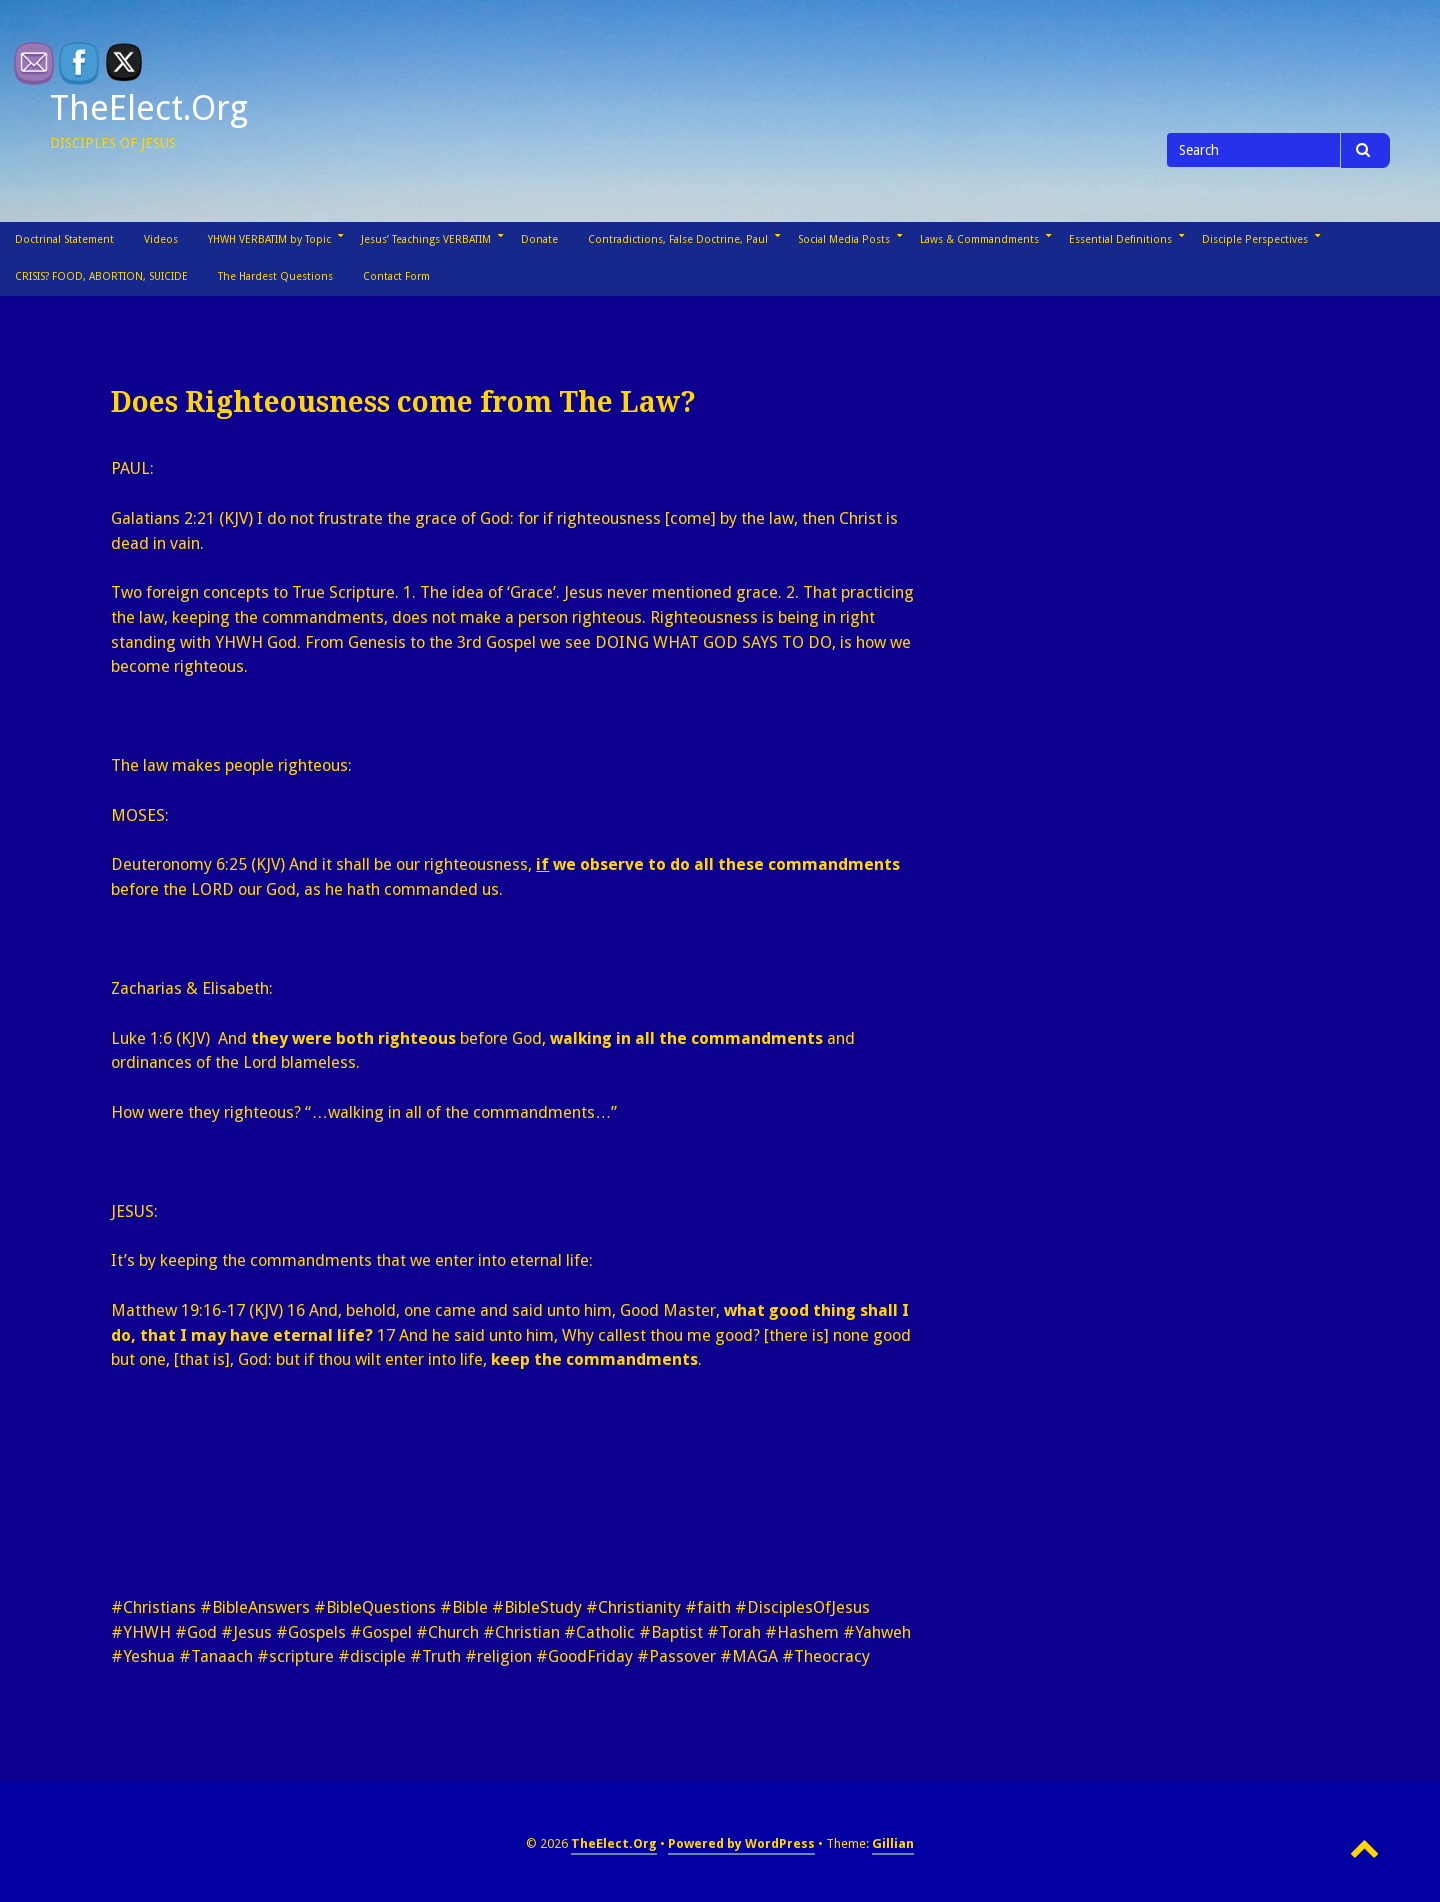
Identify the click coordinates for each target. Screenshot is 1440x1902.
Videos (161, 239)
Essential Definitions (1120, 239)
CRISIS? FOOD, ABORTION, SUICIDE (101, 276)
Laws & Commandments (979, 239)
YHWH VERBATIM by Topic (269, 239)
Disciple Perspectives (1255, 239)
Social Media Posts (844, 239)
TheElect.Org (149, 108)
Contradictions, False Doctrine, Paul (678, 239)
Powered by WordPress (741, 1843)
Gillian (893, 1843)
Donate (539, 239)
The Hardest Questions (275, 276)
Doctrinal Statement (64, 239)
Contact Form (396, 276)
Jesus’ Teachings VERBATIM (426, 239)
